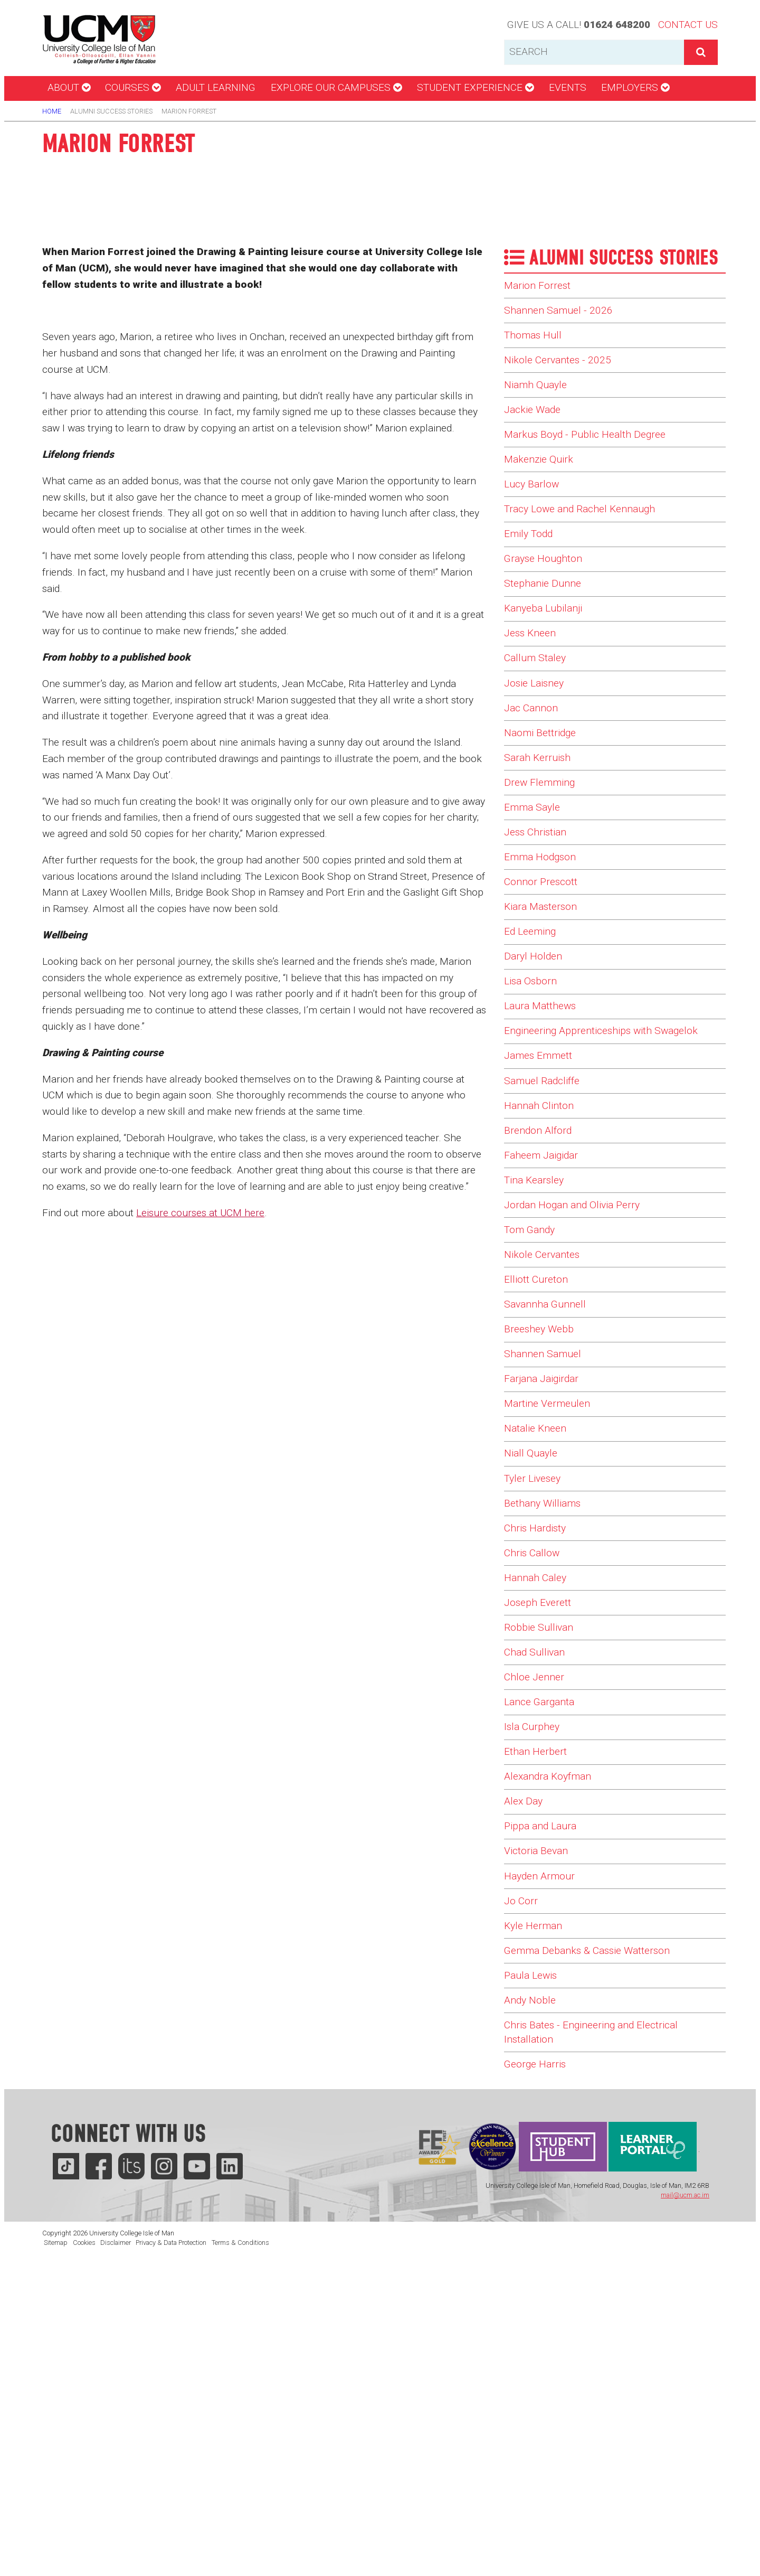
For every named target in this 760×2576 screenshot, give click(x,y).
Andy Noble (533, 2298)
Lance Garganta (545, 1951)
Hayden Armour (544, 2153)
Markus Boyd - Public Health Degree (595, 461)
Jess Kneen (533, 692)
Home (51, 111)
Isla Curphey (536, 1980)
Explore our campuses (336, 87)
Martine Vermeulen (553, 1605)
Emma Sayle (536, 894)
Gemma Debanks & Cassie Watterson (600, 2241)
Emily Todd (532, 576)
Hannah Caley (540, 1807)
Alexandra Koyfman (555, 2038)
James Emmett (543, 1200)
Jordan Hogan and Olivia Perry (581, 1373)
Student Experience (475, 87)
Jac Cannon (535, 779)
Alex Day (526, 2067)
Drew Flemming (544, 865)
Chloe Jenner (538, 1923)
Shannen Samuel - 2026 (565, 316)
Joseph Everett (542, 1835)
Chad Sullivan (539, 1894)
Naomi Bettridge (545, 807)
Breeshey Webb (543, 1518)
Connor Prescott (546, 981)
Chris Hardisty (540, 1749)
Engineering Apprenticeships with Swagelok (590, 1163)
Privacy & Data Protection (171, 2553)
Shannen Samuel (548, 1547)
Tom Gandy (534, 1402)
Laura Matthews (546, 1125)
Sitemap (56, 2553)
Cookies (84, 2553)
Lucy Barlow (535, 518)
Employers (635, 87)
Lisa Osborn (534, 1097)
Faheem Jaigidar (547, 1315)
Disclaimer (115, 2553)
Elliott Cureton (541, 1460)
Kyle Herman (537, 2211)
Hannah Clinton (544, 1258)
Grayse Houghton (549, 605)
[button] (701, 52)
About (69, 87)
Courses (132, 87)
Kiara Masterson (546, 1010)
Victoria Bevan (541, 2125)
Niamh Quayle (540, 403)
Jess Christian (541, 923)
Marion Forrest (542, 287)
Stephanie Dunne (548, 634)
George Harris (539, 2373)
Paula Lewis (534, 2269)
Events (567, 87)
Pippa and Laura (545, 2096)
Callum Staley (539, 721)
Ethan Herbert (540, 2009)
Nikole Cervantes (547, 1431)
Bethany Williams (548, 1720)
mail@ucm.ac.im (685, 2505)
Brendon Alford (542, 1286)
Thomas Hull (536, 345)
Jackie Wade (536, 432)
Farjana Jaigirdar (547, 1576)
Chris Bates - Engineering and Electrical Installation (604, 2335)
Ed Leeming (534, 1039)
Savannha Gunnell (551, 1489)
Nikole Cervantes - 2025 (564, 374)
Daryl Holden (536, 1068)
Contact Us (688, 24)
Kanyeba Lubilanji (549, 663)
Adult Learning (215, 87)
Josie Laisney (538, 750)
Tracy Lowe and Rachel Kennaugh (591, 547)
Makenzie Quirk (543, 489)
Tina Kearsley (538, 1344)
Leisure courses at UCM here (200, 1213)
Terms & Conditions (240, 2553)
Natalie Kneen (540, 1633)
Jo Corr (523, 2182)
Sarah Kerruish (542, 836)
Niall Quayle (534, 1662)
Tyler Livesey (536, 1691)
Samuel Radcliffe (547, 1229)
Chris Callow (536, 1778)
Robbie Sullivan (543, 1865)
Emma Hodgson (545, 952)
